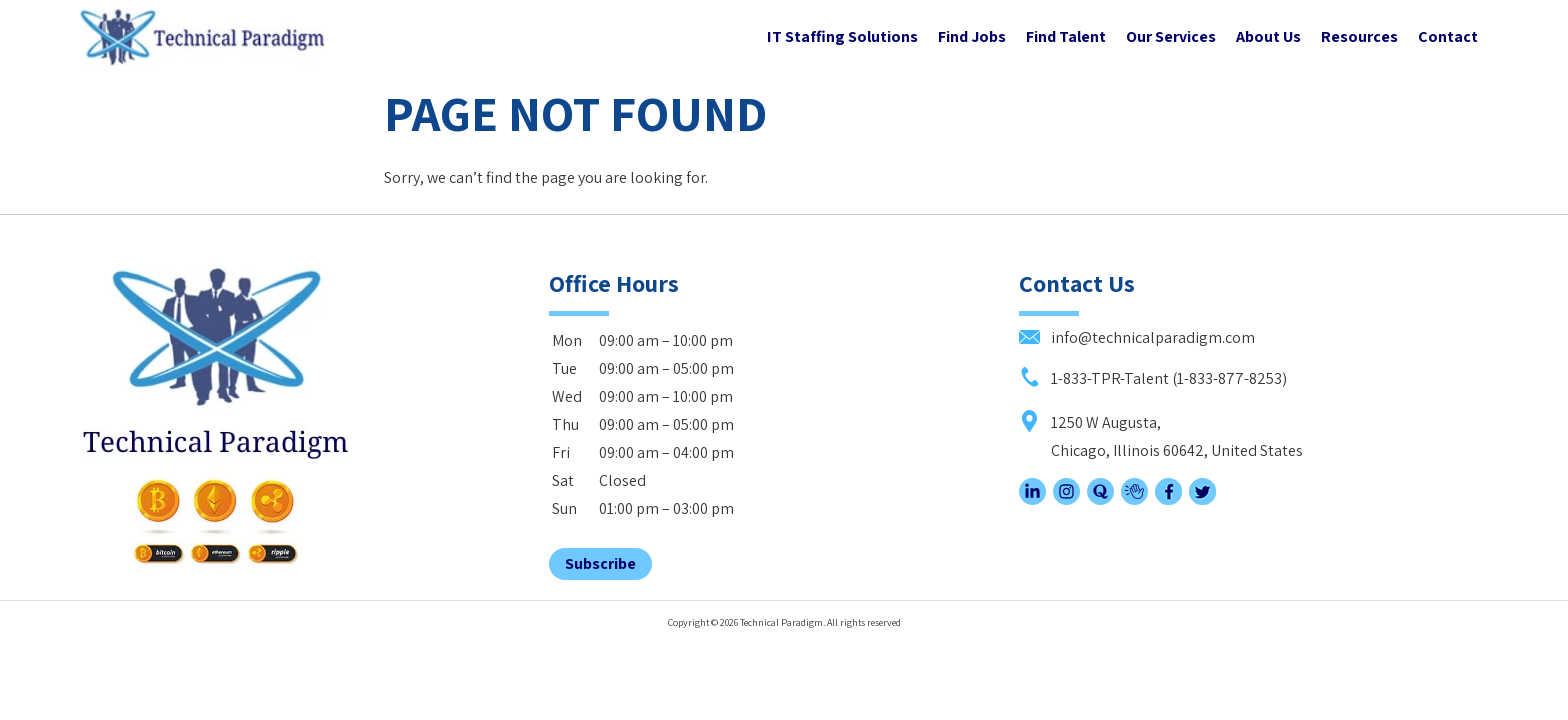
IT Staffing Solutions (842, 36)
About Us (1268, 36)
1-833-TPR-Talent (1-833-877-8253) (1153, 378)
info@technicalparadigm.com (1137, 337)
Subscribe (600, 563)
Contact (1448, 36)
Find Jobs (972, 36)
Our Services (1171, 36)
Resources (1359, 36)
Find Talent (1066, 36)
